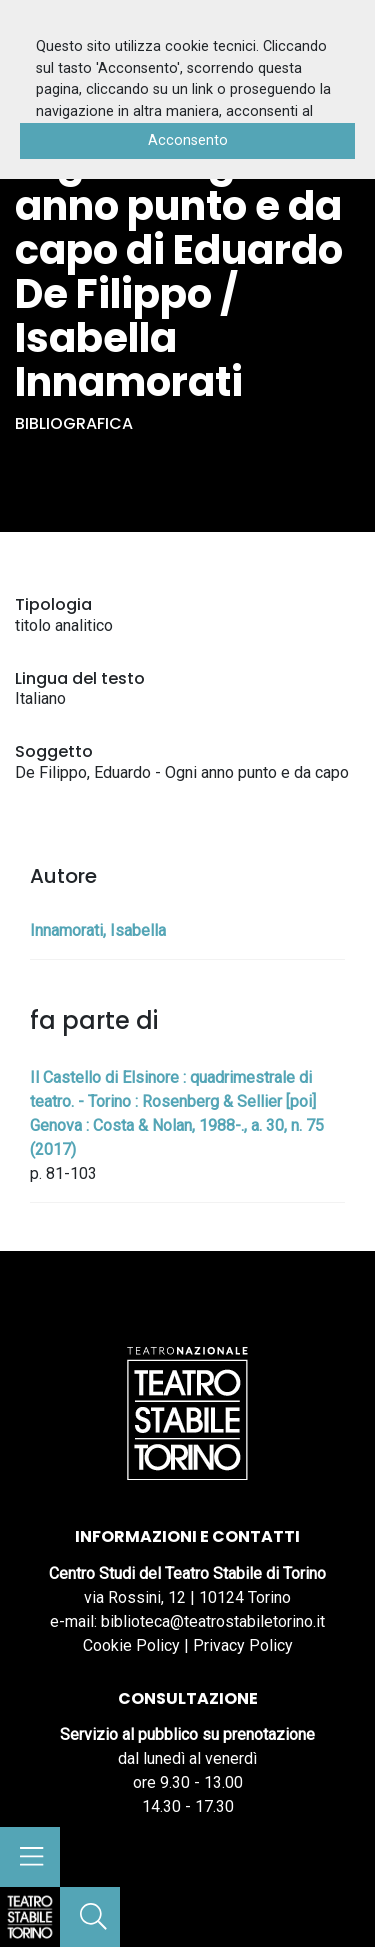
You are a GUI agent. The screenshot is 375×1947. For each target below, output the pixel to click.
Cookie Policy (131, 1645)
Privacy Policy (243, 1645)
